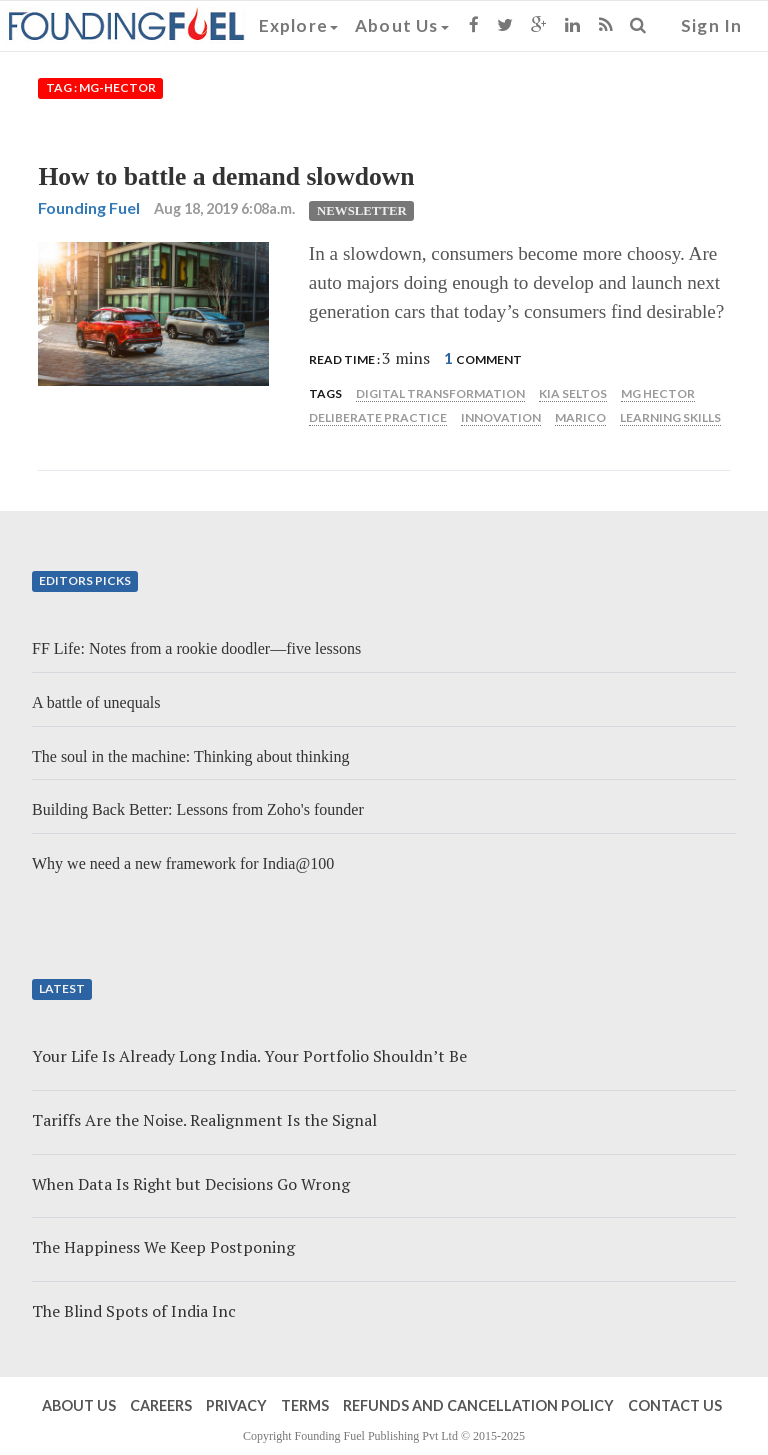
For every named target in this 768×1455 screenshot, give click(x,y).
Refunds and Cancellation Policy (478, 1405)
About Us (402, 25)
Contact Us (675, 1405)
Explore (298, 25)
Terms (305, 1405)
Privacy (236, 1405)
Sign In (711, 25)
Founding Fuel (89, 207)
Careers (161, 1405)
